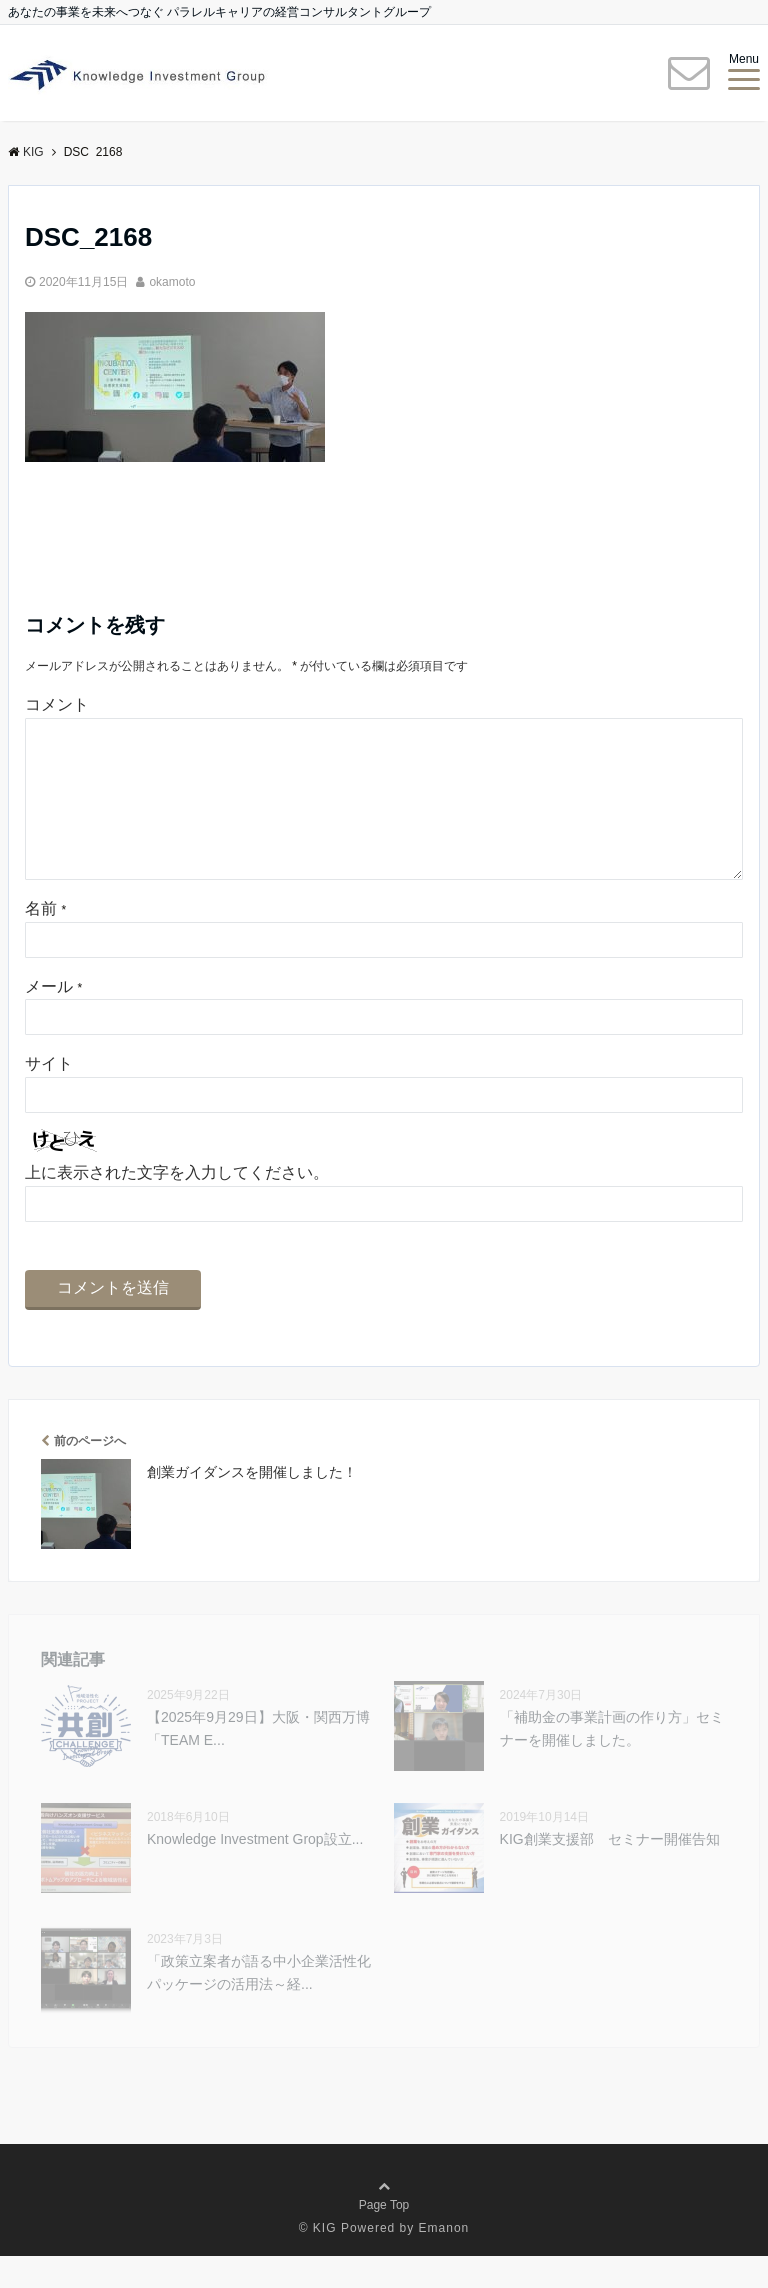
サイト (49, 1095)
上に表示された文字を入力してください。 (177, 1204)
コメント (57, 704)
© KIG (318, 2260)
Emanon (444, 2260)
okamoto (172, 282)
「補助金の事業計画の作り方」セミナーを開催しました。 (612, 1760)
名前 (45, 940)
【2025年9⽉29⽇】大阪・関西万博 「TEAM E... (258, 1760)
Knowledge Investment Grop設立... (255, 1871)
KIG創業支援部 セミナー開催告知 (610, 1871)
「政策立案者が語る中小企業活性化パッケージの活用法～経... (259, 2004)
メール (53, 1018)
